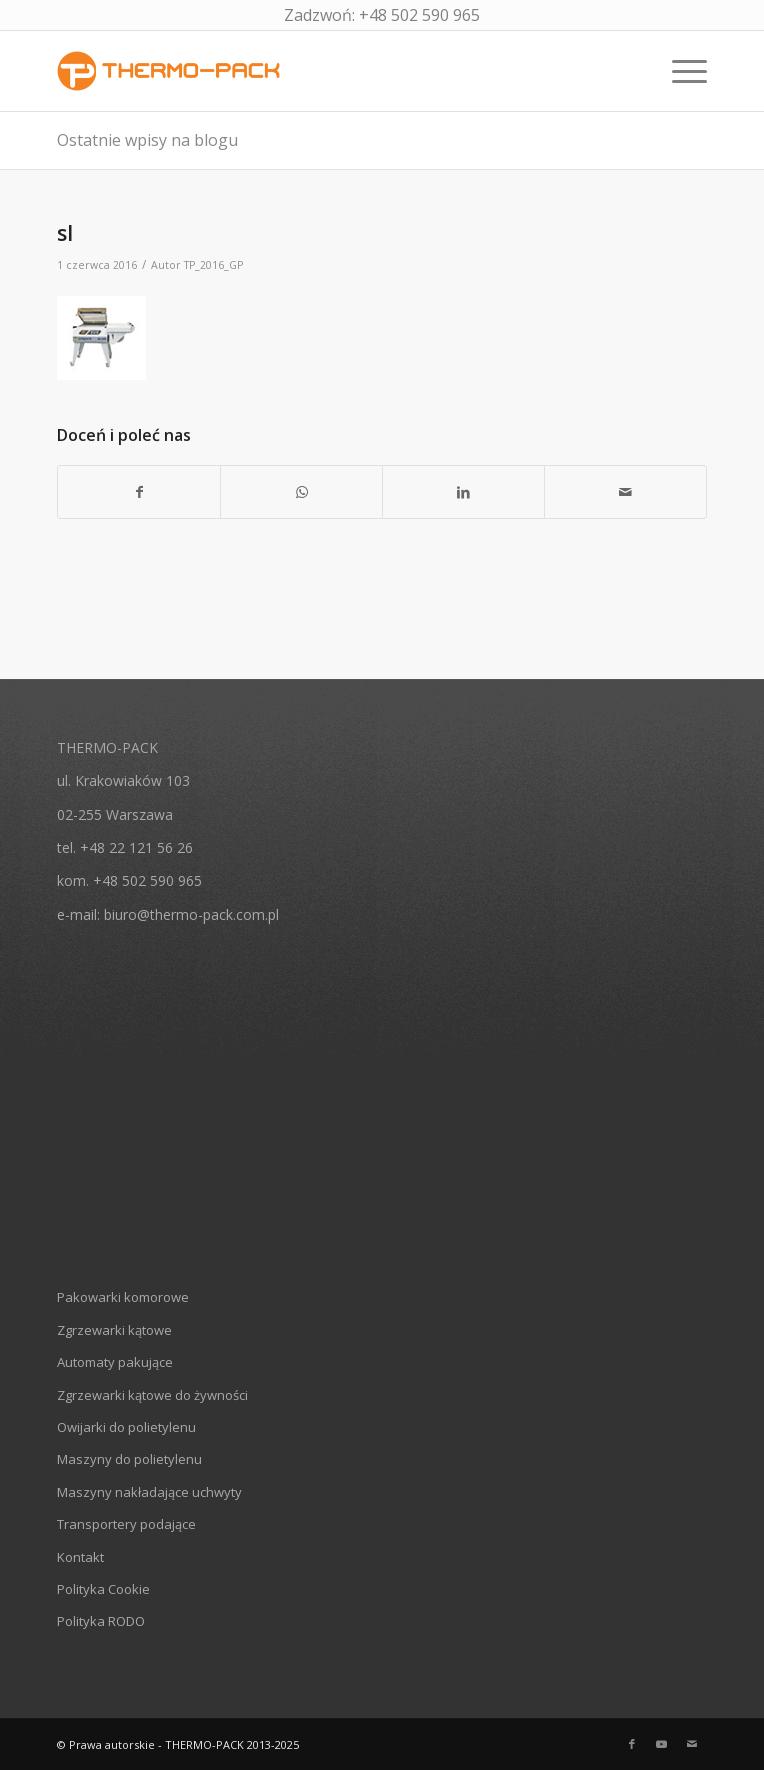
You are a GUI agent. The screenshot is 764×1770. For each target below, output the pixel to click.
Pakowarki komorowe (123, 1297)
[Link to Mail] (692, 1744)
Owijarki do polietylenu (126, 1427)
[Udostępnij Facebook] (139, 492)
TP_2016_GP (213, 265)
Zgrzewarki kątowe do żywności (152, 1395)
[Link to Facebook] (632, 1744)
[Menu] (679, 71)
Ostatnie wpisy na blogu (147, 140)
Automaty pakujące (115, 1362)
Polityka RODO (101, 1621)
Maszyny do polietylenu (129, 1459)
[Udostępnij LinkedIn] (463, 492)
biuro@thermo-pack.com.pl (191, 914)
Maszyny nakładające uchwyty (149, 1492)
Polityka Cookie (103, 1589)
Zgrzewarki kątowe (114, 1330)
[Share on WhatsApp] (301, 492)
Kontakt (80, 1557)
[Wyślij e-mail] (625, 492)
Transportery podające (126, 1524)
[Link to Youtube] (662, 1744)
